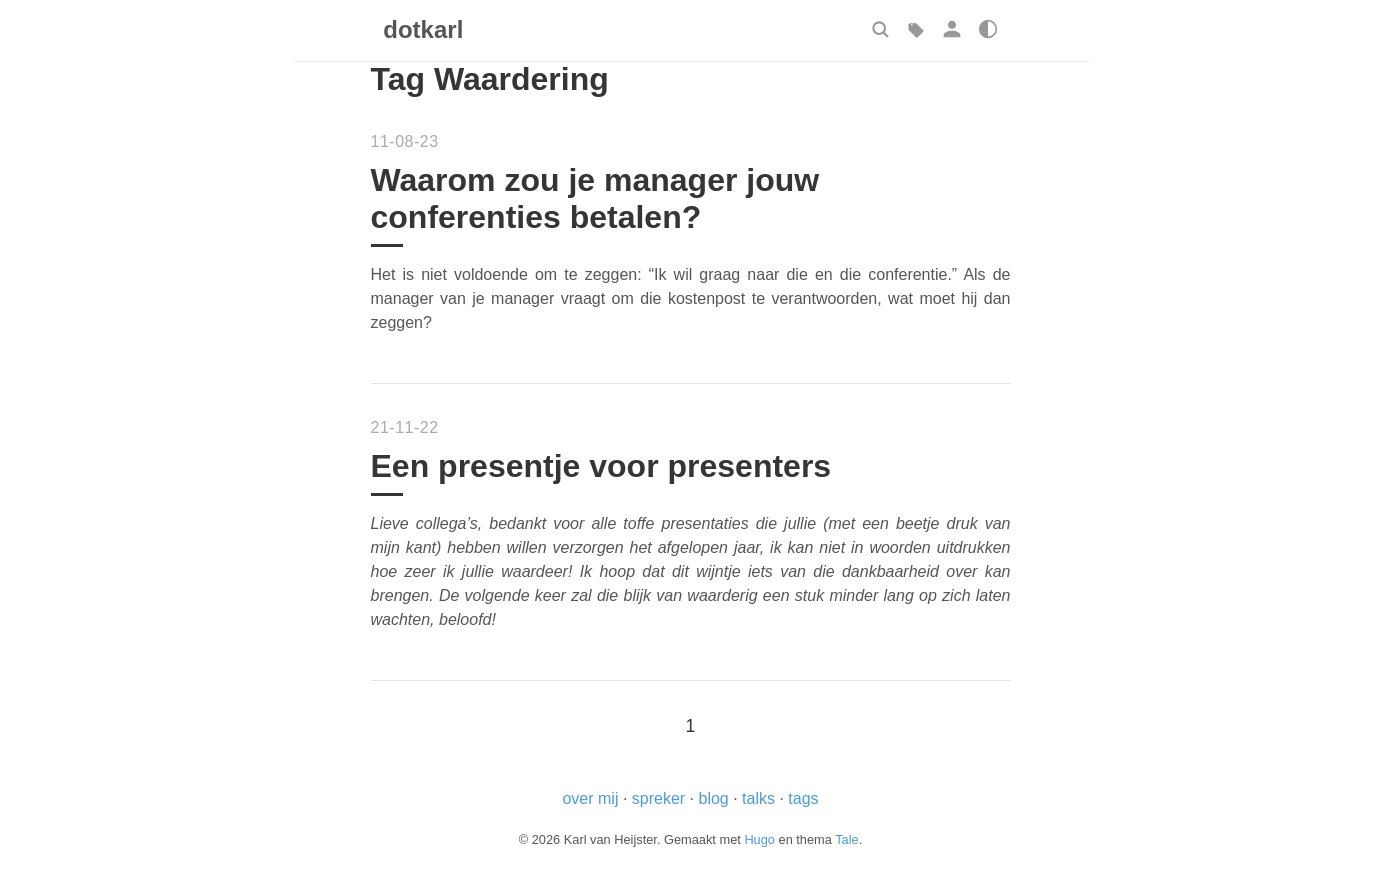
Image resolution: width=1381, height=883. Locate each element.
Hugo (759, 839)
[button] (880, 29)
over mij (590, 798)
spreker (658, 798)
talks (758, 798)
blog (713, 798)
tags (803, 798)
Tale (846, 839)
